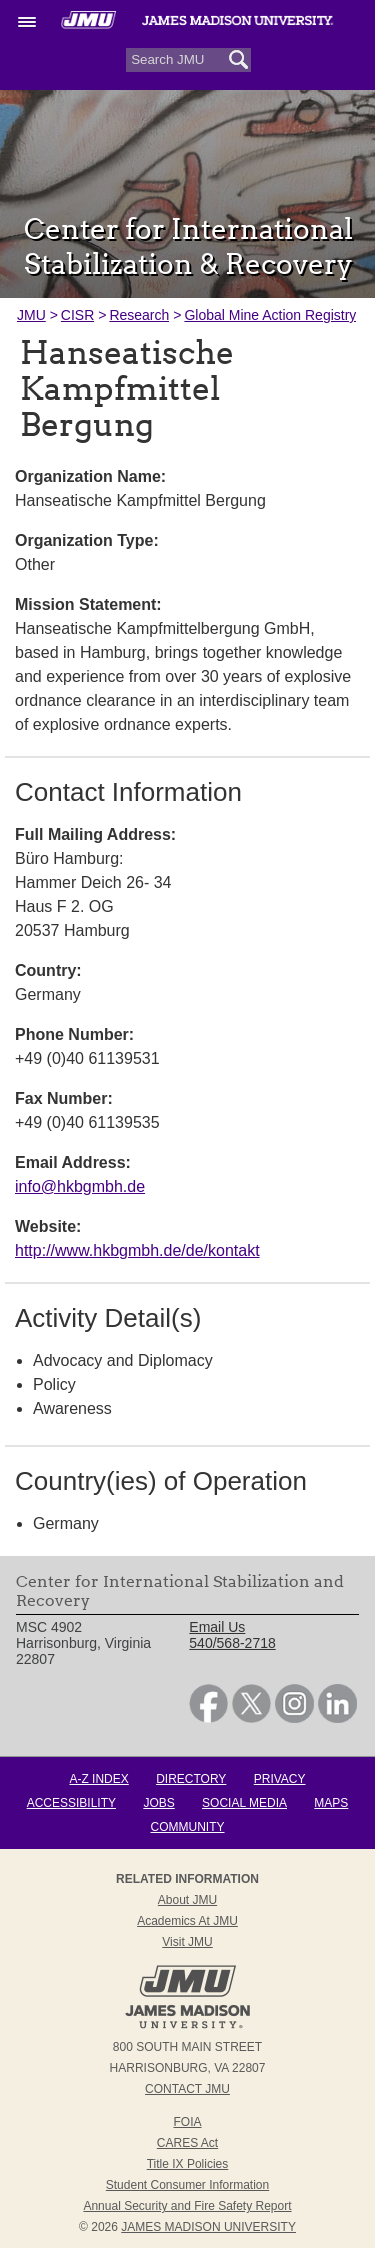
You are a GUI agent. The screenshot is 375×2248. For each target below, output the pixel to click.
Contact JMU (187, 2089)
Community (188, 1827)
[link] (208, 1718)
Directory (191, 1779)
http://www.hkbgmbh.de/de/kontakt (137, 1250)
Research (139, 315)
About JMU (187, 1900)
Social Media (244, 1803)
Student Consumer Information (187, 2185)
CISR (77, 315)
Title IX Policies (188, 2164)
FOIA (187, 2122)
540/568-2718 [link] (232, 1643)
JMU (31, 315)
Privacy (280, 1779)
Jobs (158, 1803)
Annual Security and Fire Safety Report (187, 2206)
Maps (331, 1803)
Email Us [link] (217, 1627)
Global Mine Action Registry (270, 315)
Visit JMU (187, 1942)
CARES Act (187, 2143)
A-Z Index (98, 1779)
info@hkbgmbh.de (80, 1186)
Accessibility (71, 1803)
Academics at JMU (187, 1921)
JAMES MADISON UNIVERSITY (208, 2227)
